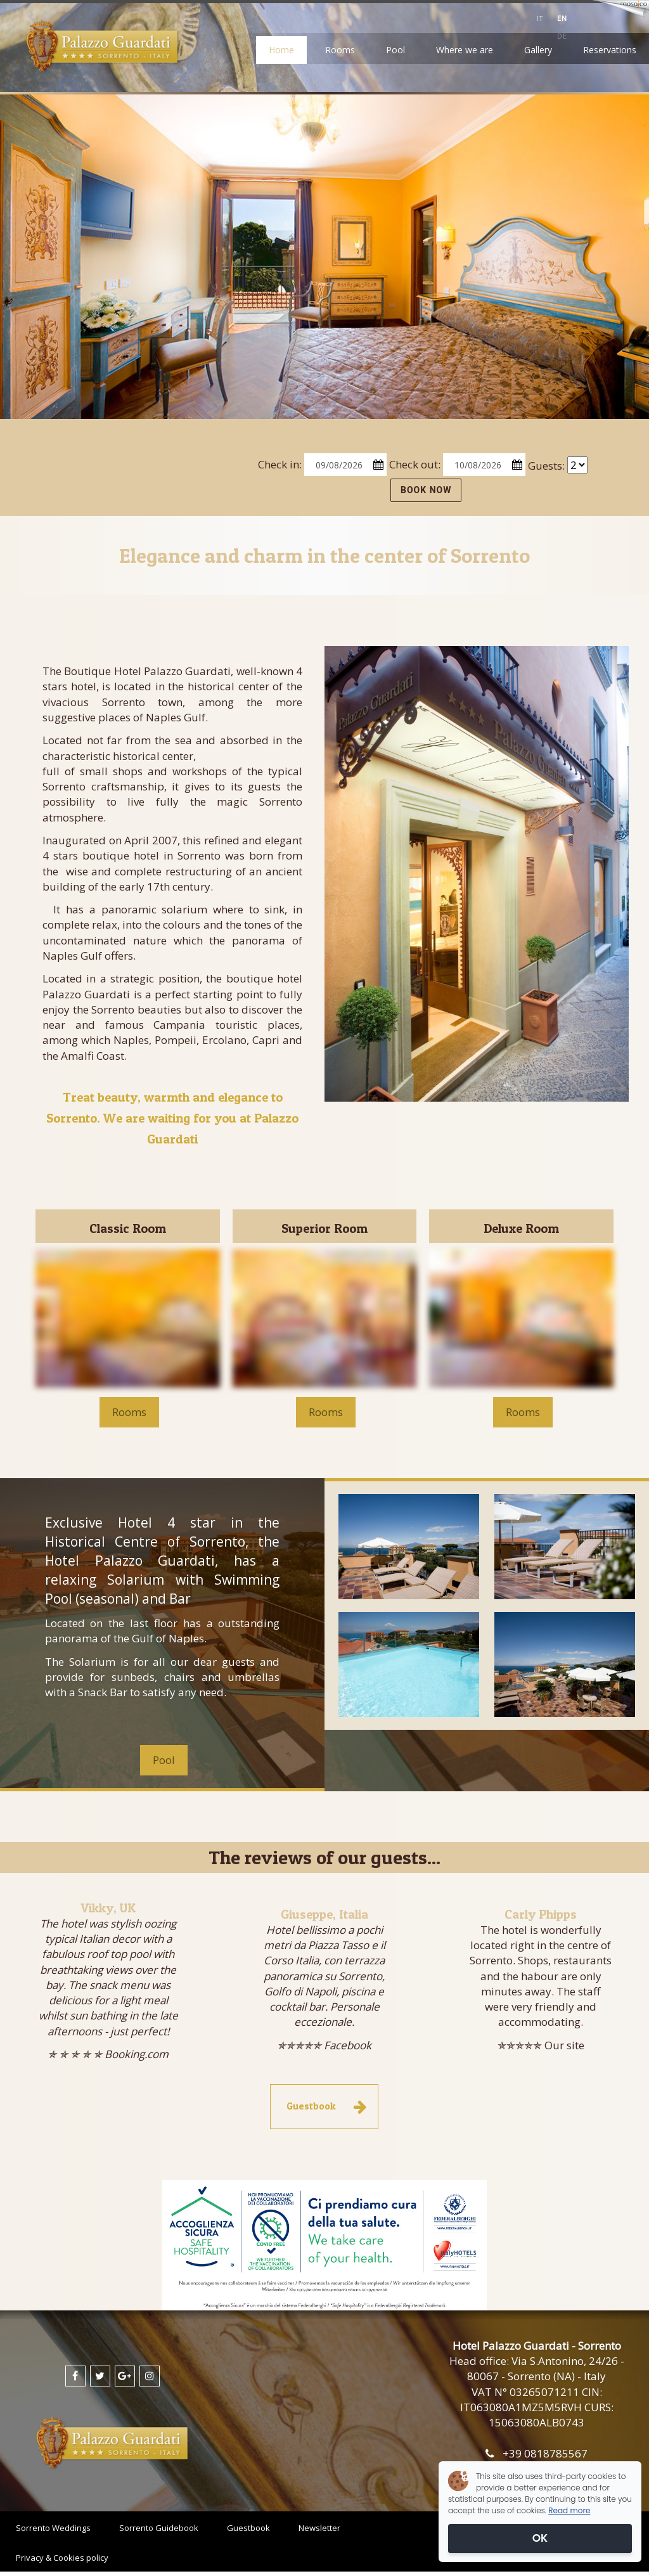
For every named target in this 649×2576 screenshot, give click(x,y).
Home (281, 50)
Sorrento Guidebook (158, 2528)
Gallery (538, 50)
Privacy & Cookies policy (62, 2557)
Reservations (609, 50)
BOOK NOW (426, 490)
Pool (395, 50)
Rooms (340, 50)
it (540, 18)
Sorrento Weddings (53, 2528)
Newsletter (319, 2528)
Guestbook (248, 2528)
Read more (569, 2510)
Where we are (464, 50)
